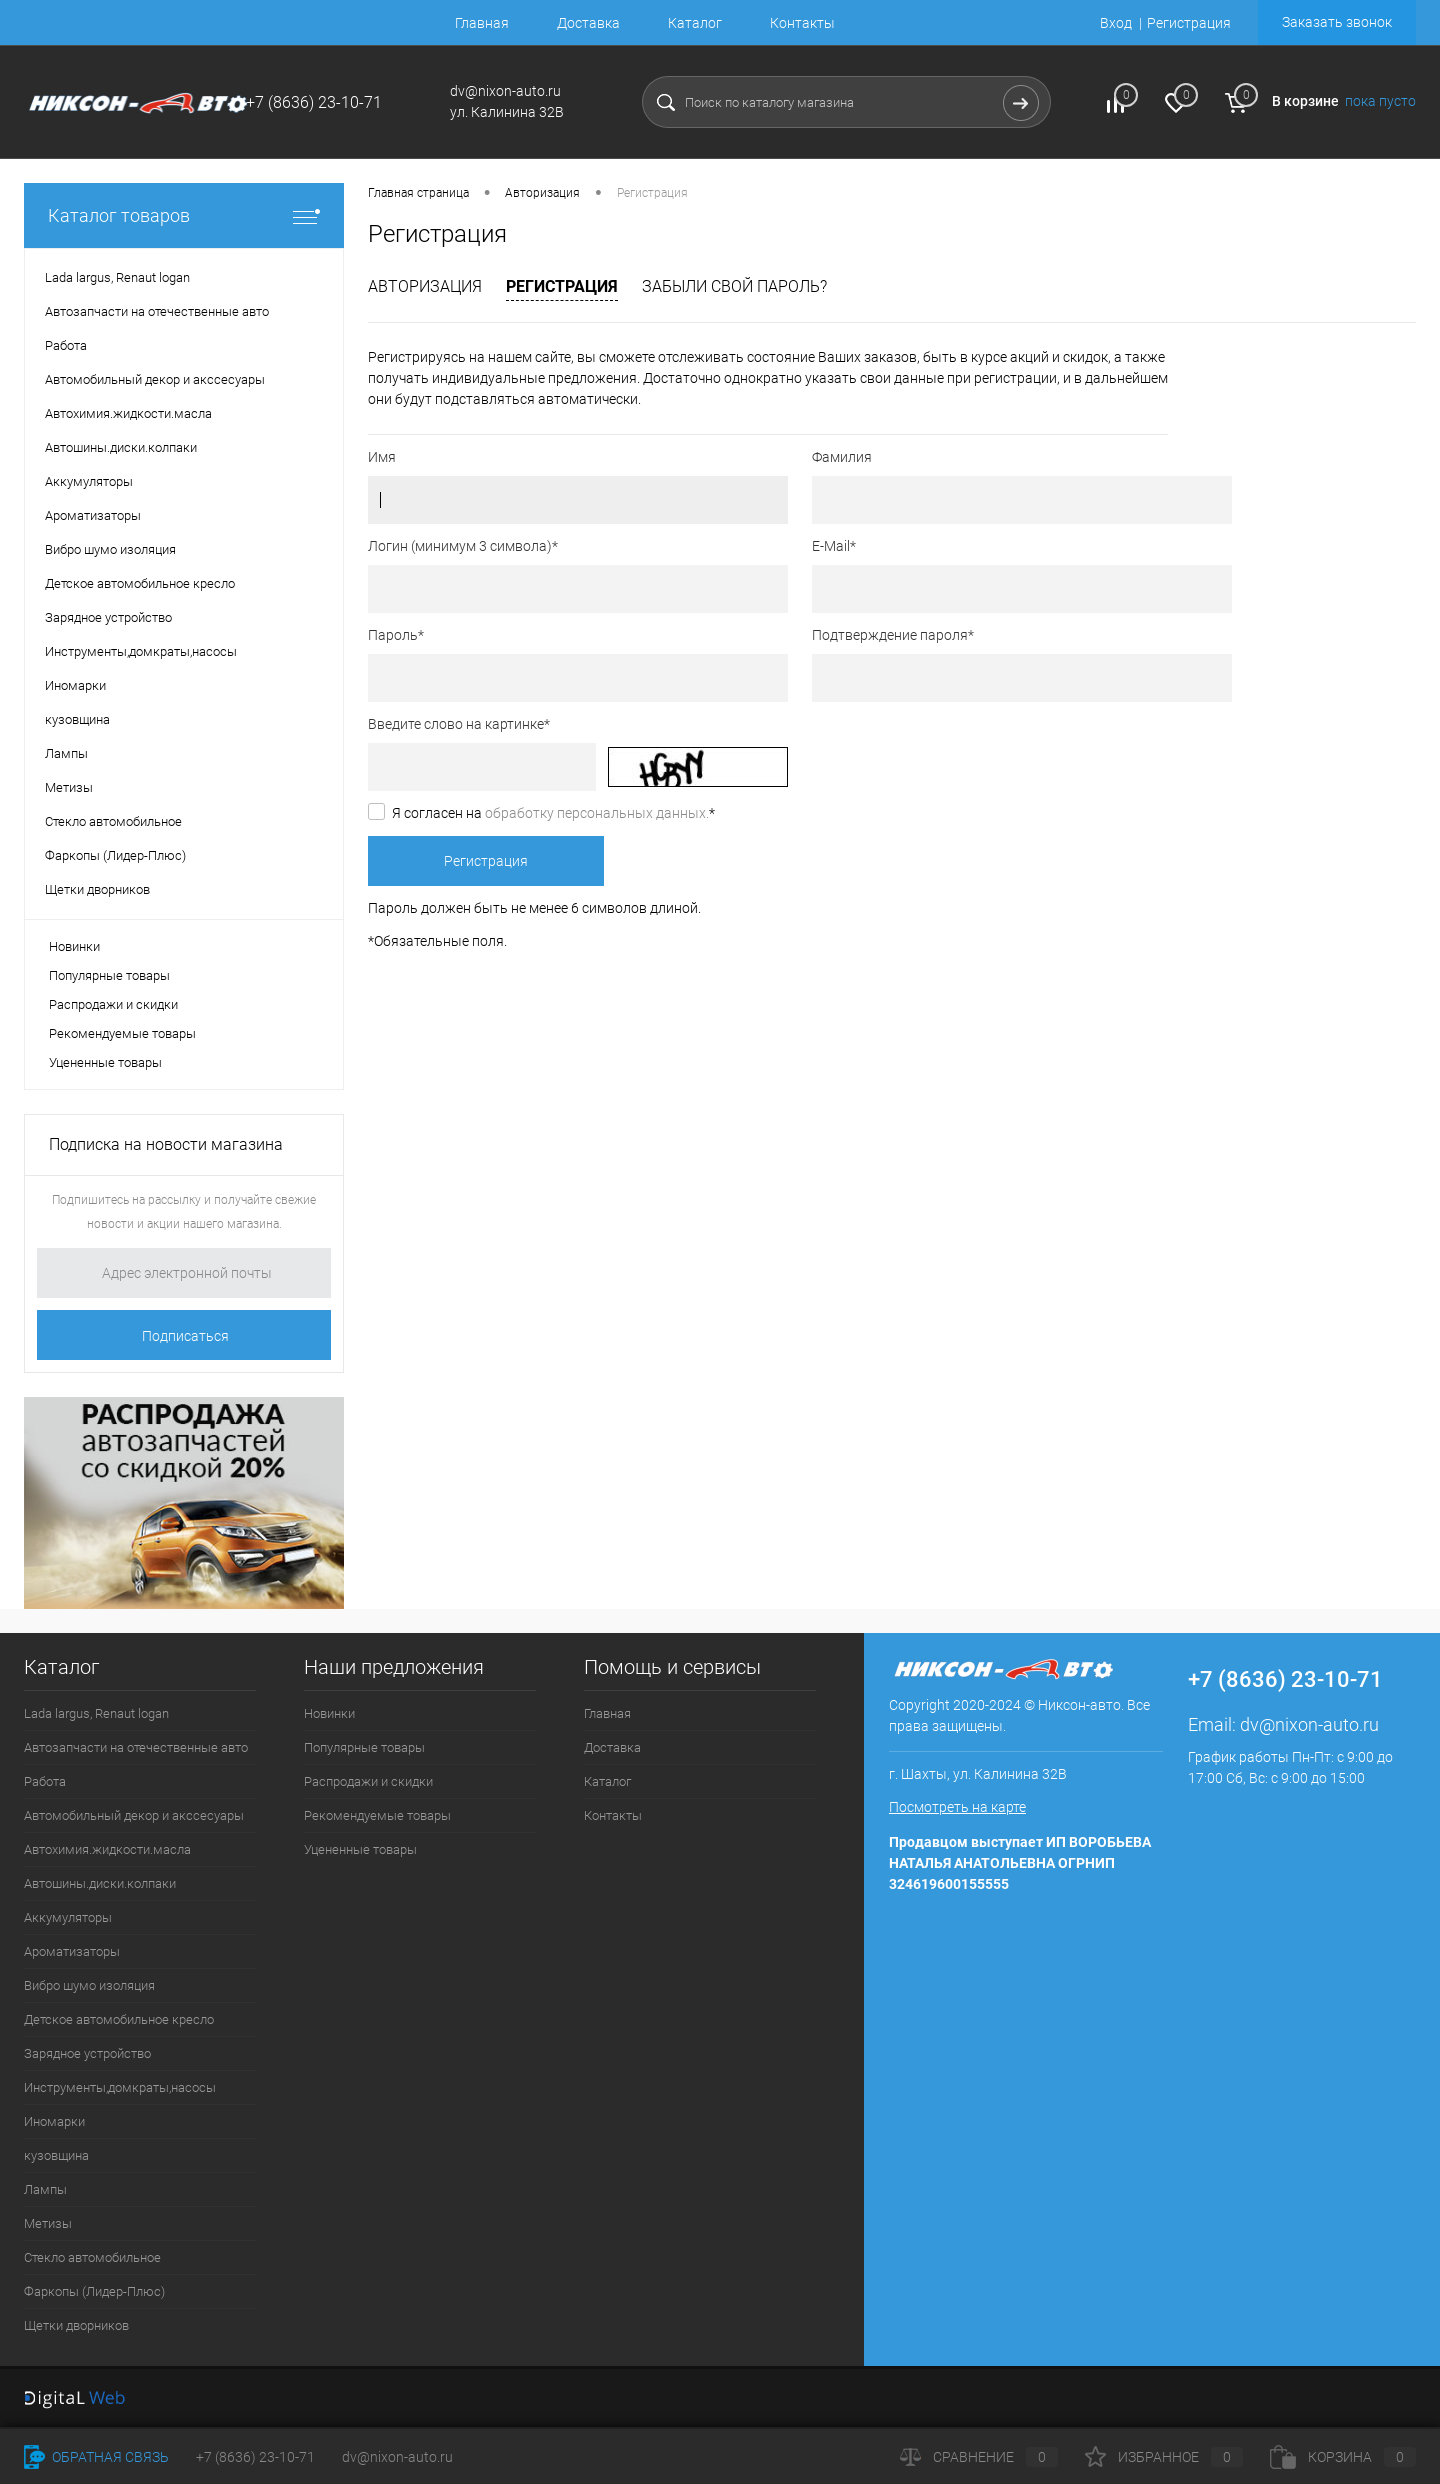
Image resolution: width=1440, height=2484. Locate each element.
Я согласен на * (553, 813)
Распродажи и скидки (113, 1004)
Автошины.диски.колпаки (100, 1883)
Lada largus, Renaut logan (96, 1713)
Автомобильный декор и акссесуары (134, 1815)
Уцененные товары (105, 1062)
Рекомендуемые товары (122, 1033)
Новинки (74, 946)
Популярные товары (109, 975)
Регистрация (1189, 23)
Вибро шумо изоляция (89, 1985)
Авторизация (425, 286)
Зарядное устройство (87, 2053)
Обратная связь (96, 2457)
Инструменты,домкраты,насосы (120, 2087)
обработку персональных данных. (597, 813)
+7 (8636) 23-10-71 (255, 2457)
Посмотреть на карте (957, 1807)
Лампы (45, 2189)
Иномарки (54, 2121)
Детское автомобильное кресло (119, 2019)
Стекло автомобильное (92, 2257)
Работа (45, 1781)
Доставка (588, 23)
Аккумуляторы (68, 1917)
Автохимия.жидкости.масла (107, 1849)
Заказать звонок (1337, 22)
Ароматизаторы (72, 1951)
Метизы (48, 2223)
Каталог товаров (184, 215)
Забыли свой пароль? (734, 286)
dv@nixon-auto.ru (1309, 1724)
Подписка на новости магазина (166, 1144)
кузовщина (56, 2155)
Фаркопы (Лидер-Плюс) (94, 2291)
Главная (482, 23)
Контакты (802, 23)
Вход (1116, 23)
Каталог (695, 23)
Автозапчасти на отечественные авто (136, 1747)
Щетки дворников (76, 2325)
